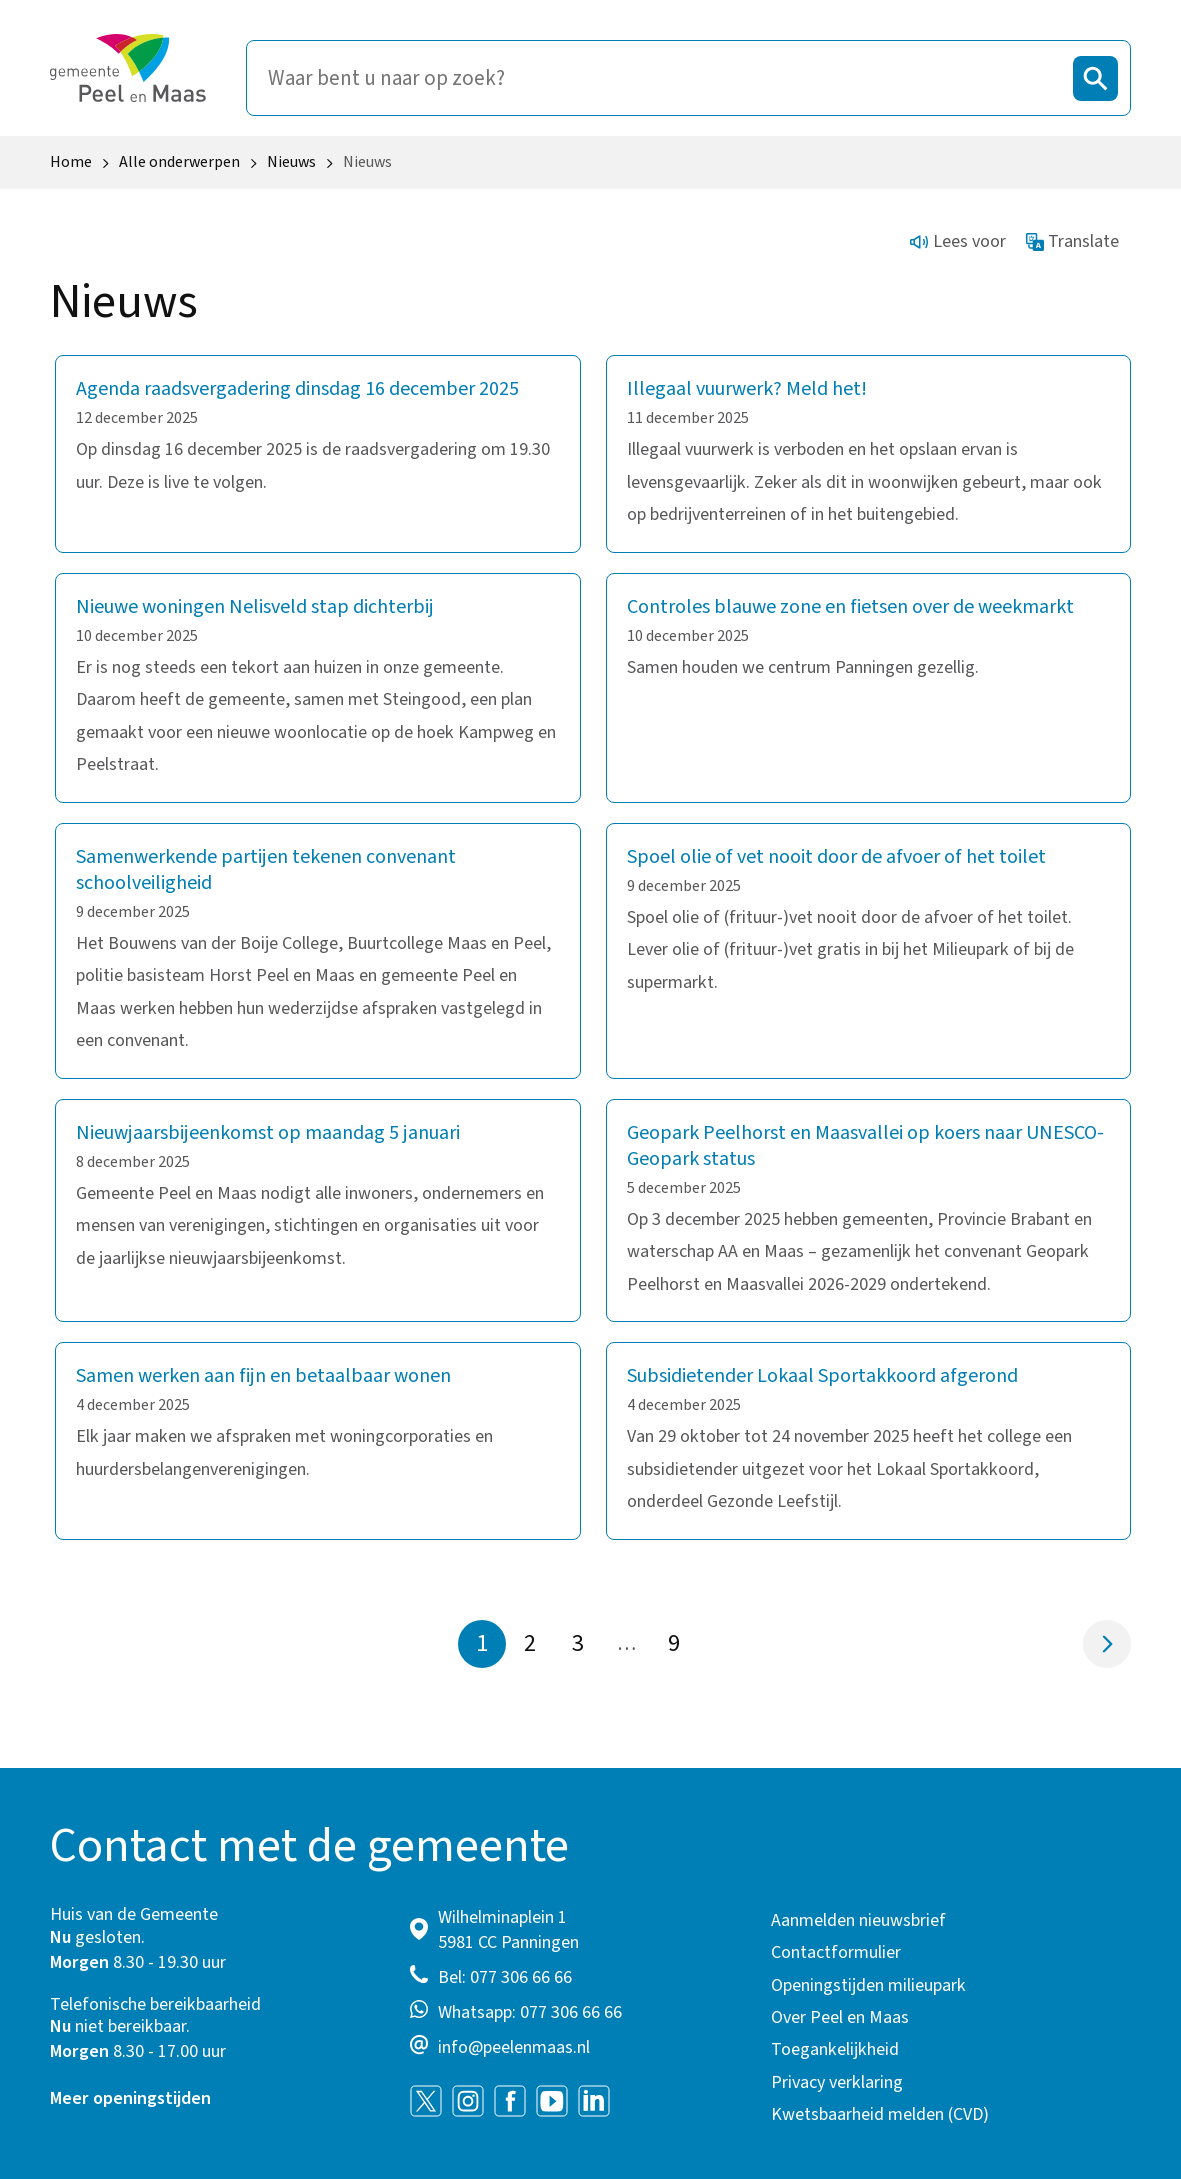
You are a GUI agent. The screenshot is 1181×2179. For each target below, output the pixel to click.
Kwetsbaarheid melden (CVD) (880, 2114)
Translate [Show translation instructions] (1073, 241)
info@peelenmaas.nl (514, 2047)
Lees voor (958, 241)
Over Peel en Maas (840, 2017)
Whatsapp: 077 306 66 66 (530, 2012)
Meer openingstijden (130, 2098)
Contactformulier (836, 1952)
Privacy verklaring (837, 2082)
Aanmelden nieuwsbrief (858, 1920)
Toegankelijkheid (835, 2049)
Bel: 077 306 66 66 (505, 1977)
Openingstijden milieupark (868, 1985)
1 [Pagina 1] (482, 1643)
